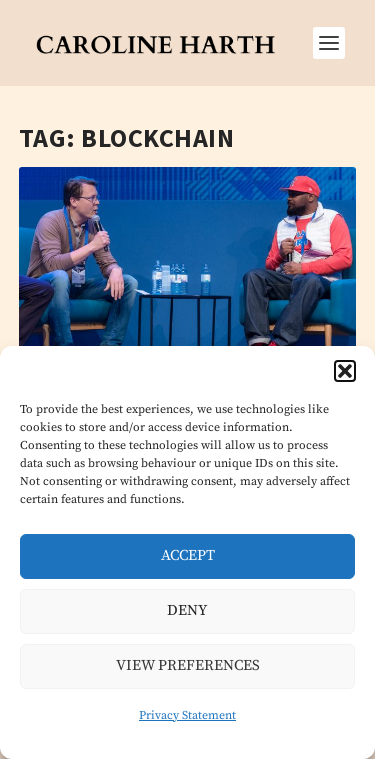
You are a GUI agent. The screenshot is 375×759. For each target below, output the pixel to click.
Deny (187, 610)
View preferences (188, 665)
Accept (188, 555)
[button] (345, 371)
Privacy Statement (187, 715)
